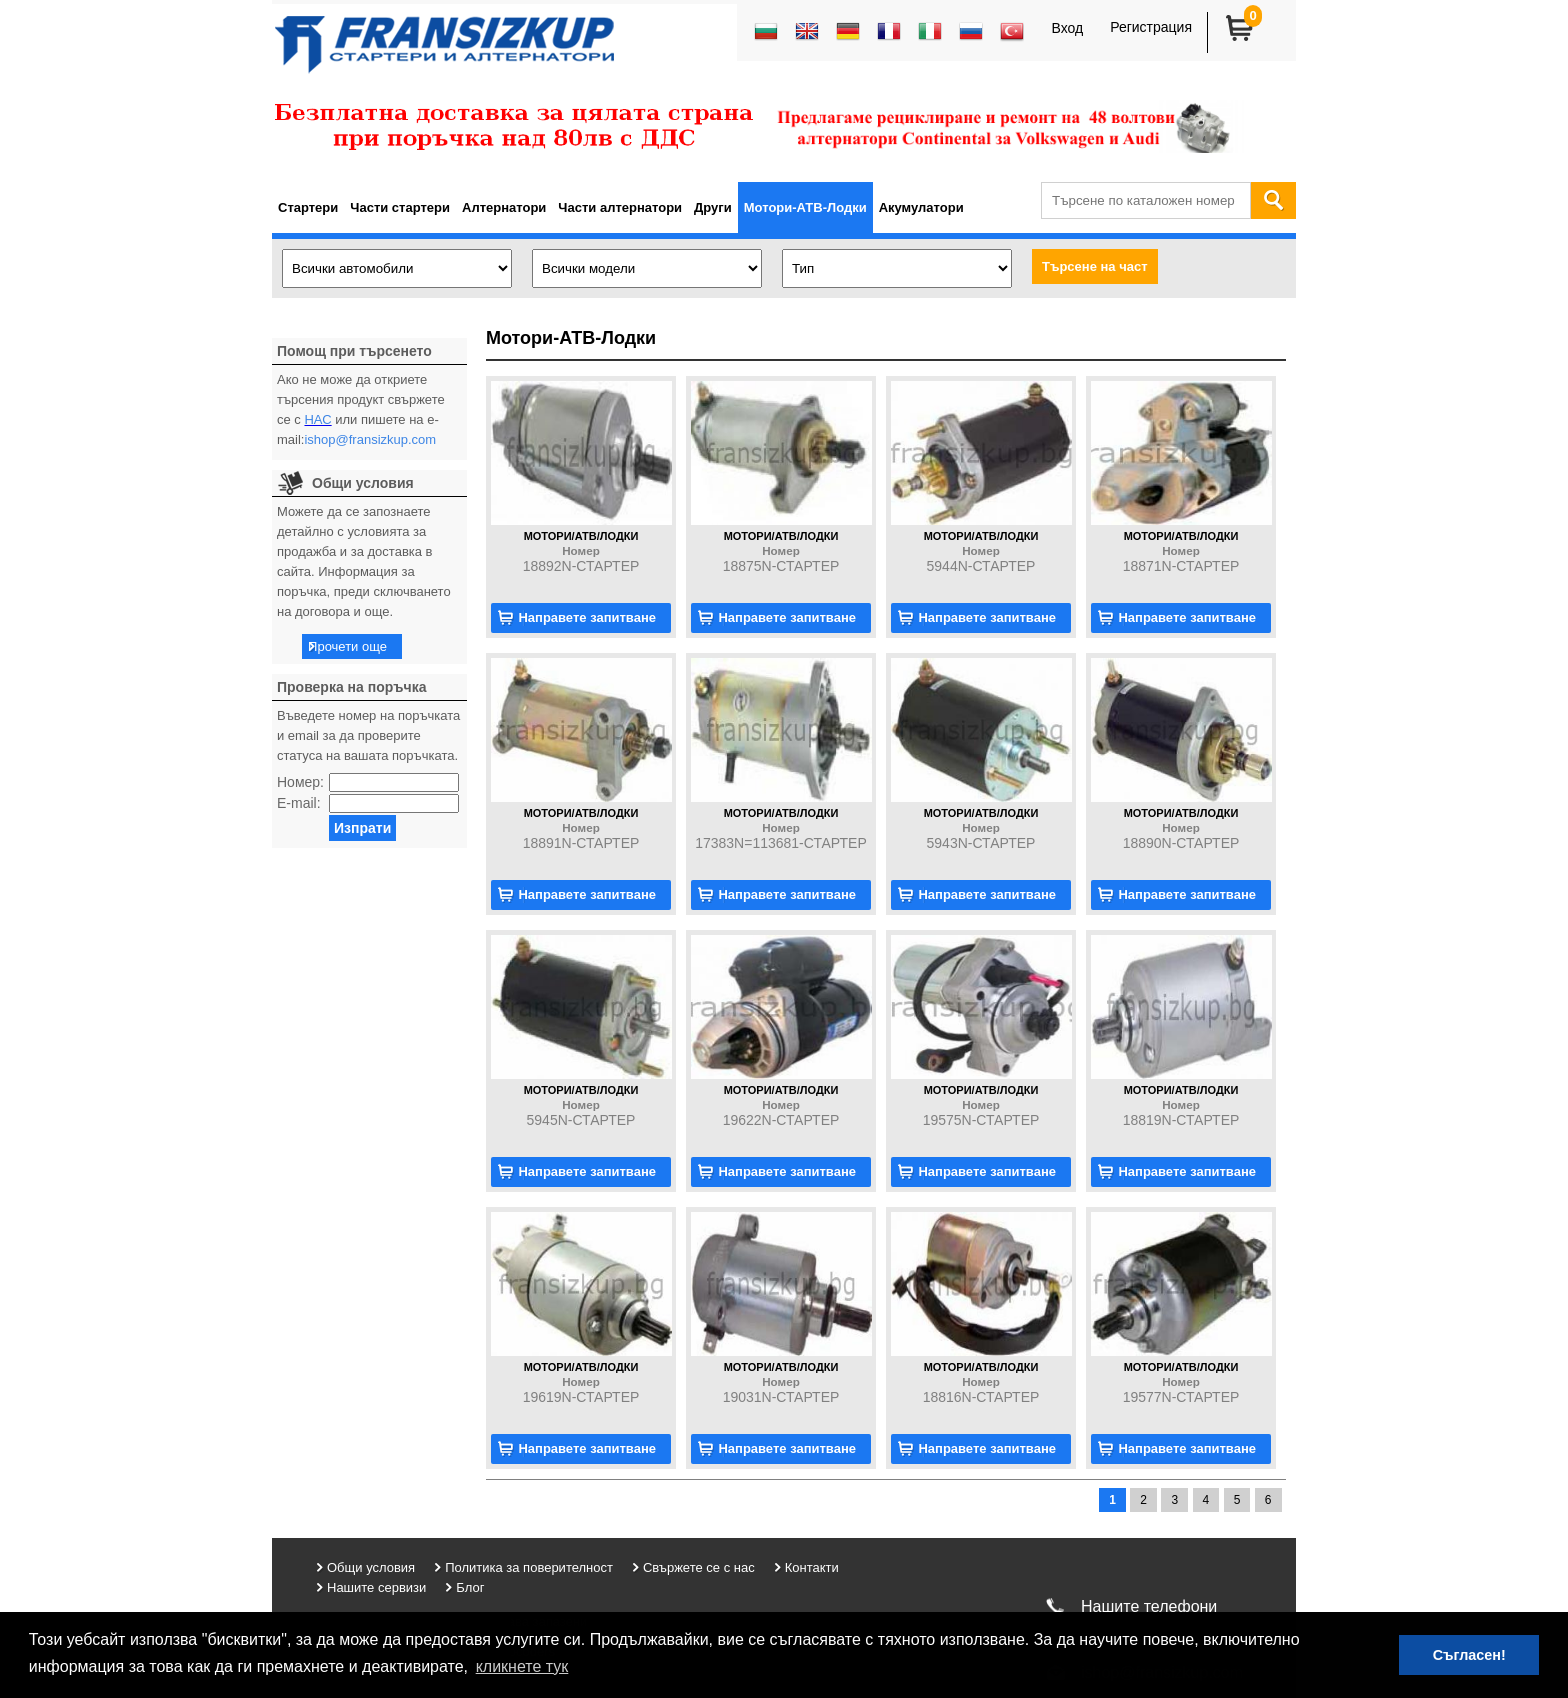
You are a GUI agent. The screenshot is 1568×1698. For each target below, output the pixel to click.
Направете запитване (587, 617)
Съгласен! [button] (1469, 1655)
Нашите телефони (1149, 1606)
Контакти (812, 1567)
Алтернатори (504, 207)
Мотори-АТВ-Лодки (805, 207)
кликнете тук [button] (522, 1666)
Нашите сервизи (376, 1587)
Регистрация (1151, 27)
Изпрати (362, 828)
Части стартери (400, 207)
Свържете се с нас (699, 1567)
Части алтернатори (620, 207)
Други (713, 207)
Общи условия (371, 1567)
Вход (1067, 28)
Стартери (308, 207)
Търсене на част (1095, 266)
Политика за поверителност (529, 1567)
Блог (470, 1587)
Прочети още (347, 646)
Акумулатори (921, 207)
